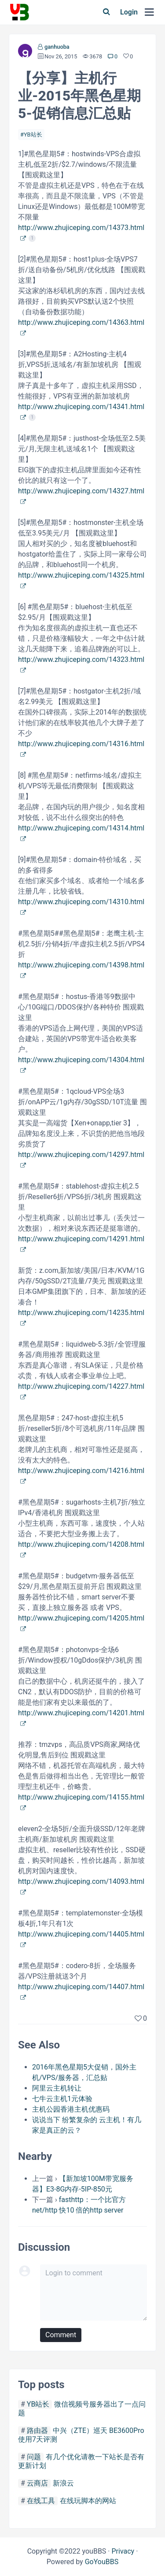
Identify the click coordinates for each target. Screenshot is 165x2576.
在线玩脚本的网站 (88, 2501)
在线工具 (41, 2501)
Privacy (122, 2551)
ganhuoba (57, 46)
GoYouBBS (102, 2562)
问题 (34, 2457)
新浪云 (63, 2483)
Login (129, 12)
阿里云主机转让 (56, 2088)
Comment (60, 2335)
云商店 (37, 2483)
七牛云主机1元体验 (62, 2099)
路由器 (37, 2430)
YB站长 (33, 134)
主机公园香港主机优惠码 (71, 2109)
